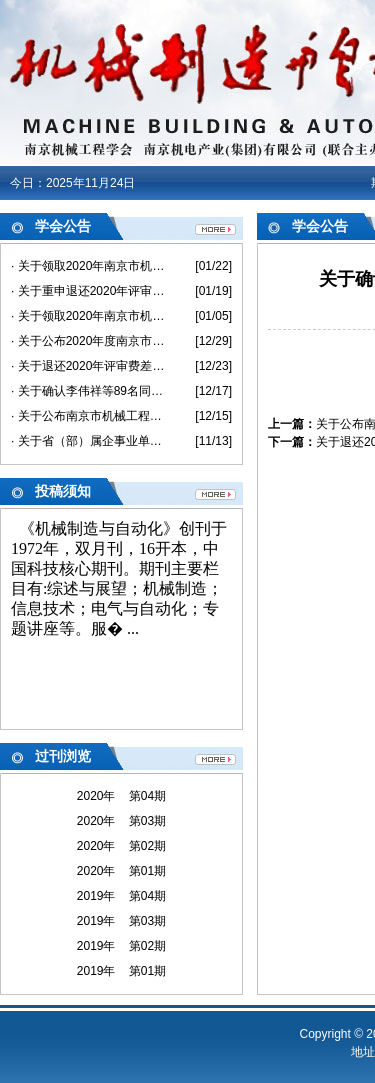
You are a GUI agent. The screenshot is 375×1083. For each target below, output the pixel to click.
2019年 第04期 (121, 896)
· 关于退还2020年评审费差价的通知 (88, 366)
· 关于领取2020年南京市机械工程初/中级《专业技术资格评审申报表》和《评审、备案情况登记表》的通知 (88, 316)
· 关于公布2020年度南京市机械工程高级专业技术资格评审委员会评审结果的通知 (88, 341)
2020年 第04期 (121, 796)
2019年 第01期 (121, 971)
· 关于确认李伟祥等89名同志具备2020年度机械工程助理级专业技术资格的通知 (88, 391)
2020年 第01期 (121, 871)
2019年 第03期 (121, 921)
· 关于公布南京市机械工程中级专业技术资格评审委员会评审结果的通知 (88, 416)
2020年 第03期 (121, 821)
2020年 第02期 (121, 846)
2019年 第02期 (121, 946)
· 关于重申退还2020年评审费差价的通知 (88, 291)
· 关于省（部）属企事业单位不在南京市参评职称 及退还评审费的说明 (88, 441)
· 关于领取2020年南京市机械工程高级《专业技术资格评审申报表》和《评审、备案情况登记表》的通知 (88, 266)
